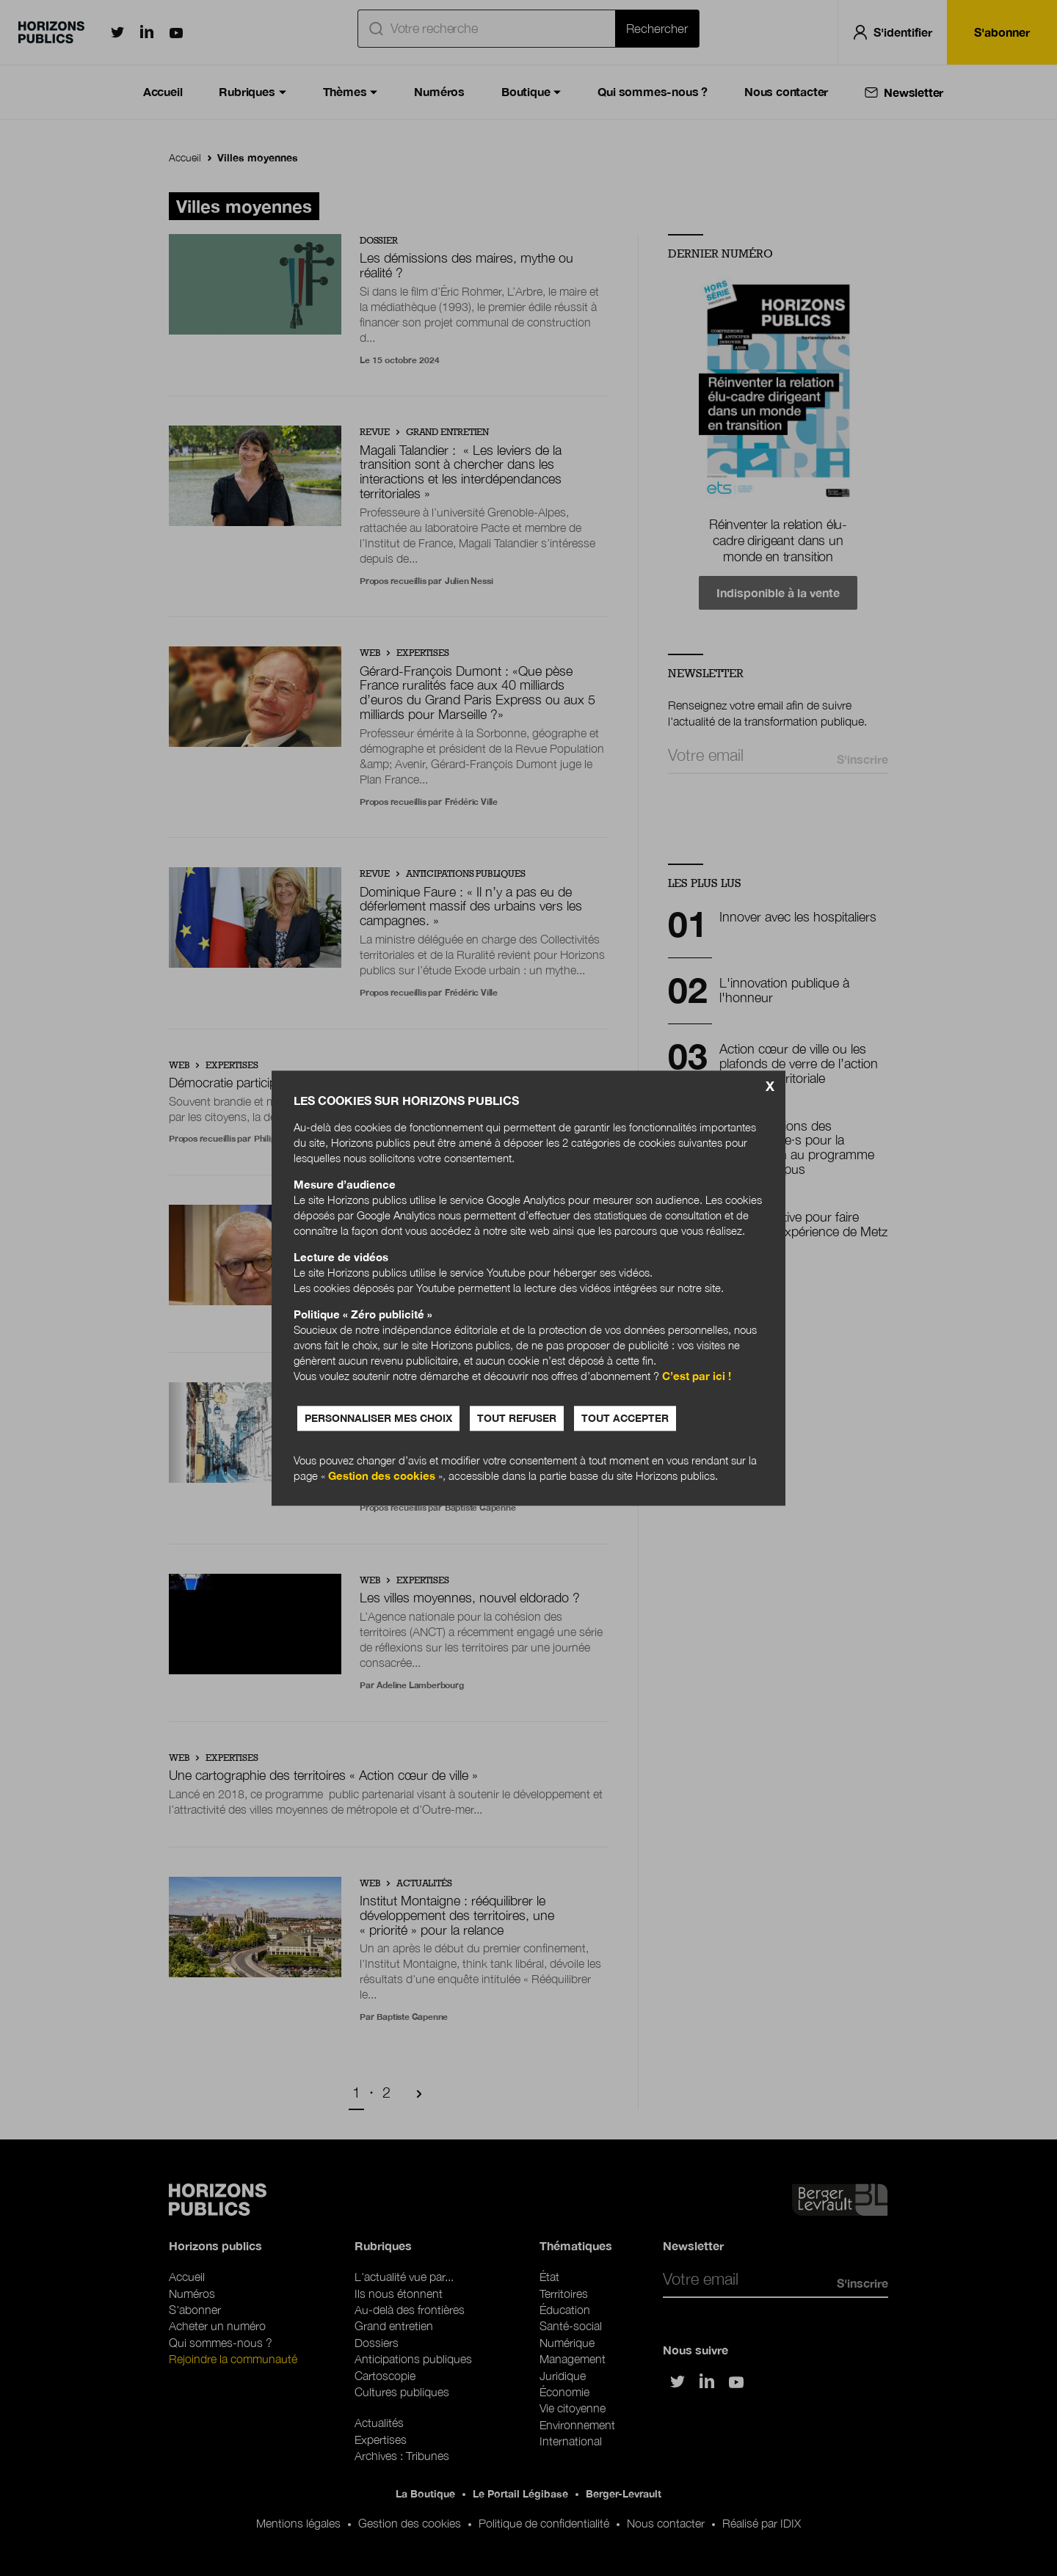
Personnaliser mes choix (378, 1418)
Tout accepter (625, 1418)
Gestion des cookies (381, 1475)
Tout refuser (516, 1418)
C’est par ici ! (696, 1375)
